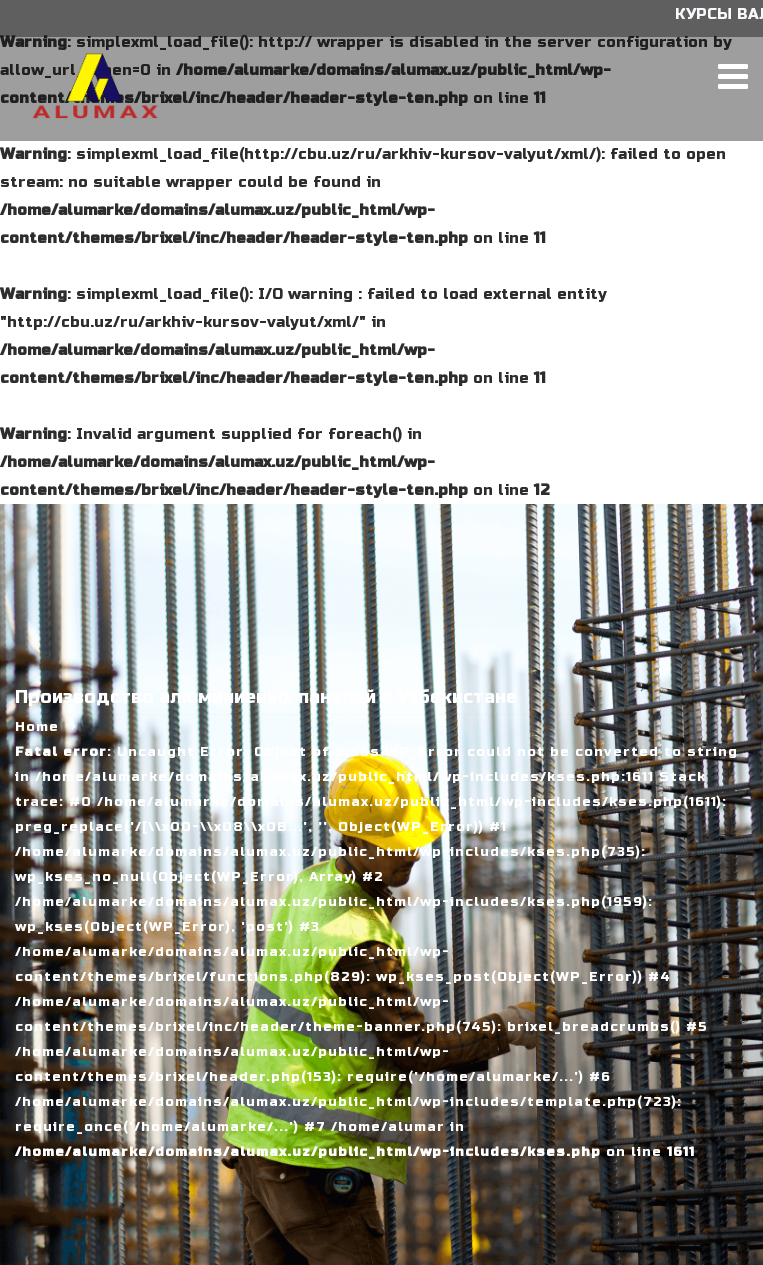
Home (37, 727)
